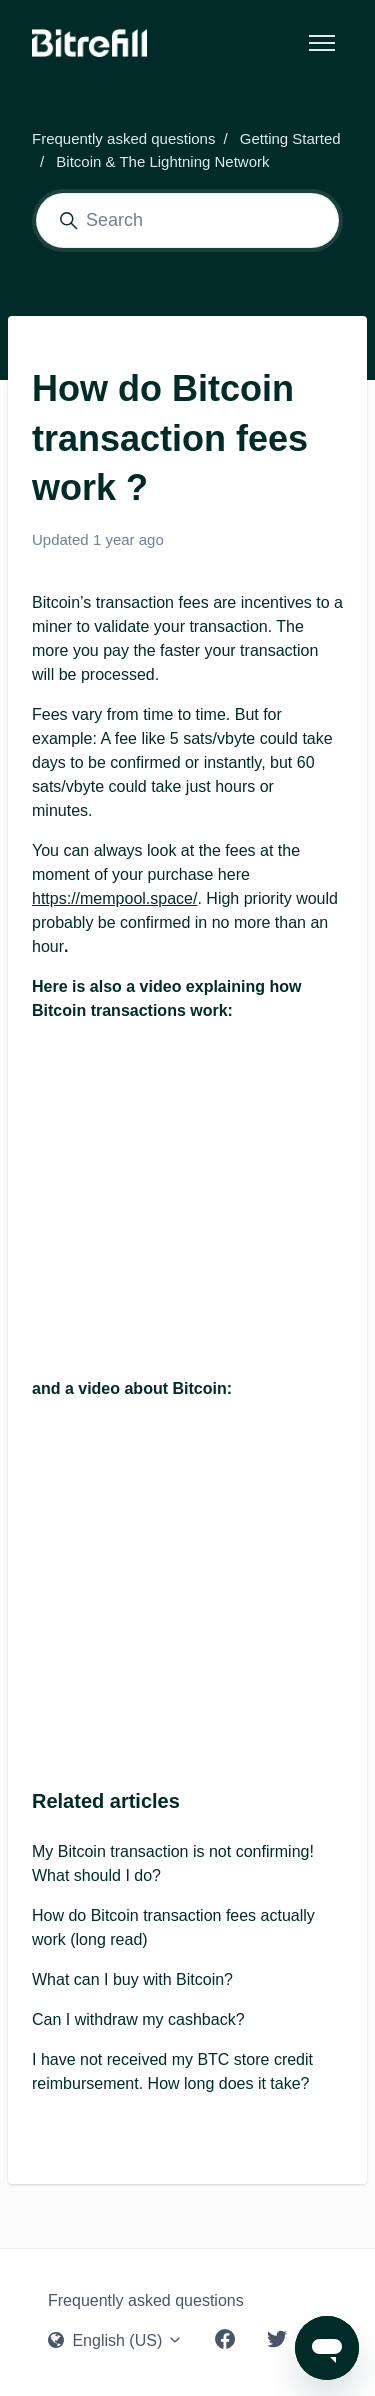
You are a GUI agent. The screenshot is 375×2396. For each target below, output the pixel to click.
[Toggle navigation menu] (322, 43)
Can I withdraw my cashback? (138, 2019)
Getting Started (290, 138)
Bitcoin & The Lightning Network (162, 161)
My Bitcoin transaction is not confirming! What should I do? (173, 1863)
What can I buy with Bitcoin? (132, 1979)
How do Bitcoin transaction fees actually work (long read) (173, 1927)
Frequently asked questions (123, 138)
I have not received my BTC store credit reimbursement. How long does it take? (172, 2071)
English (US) (115, 2340)
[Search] (187, 220)
